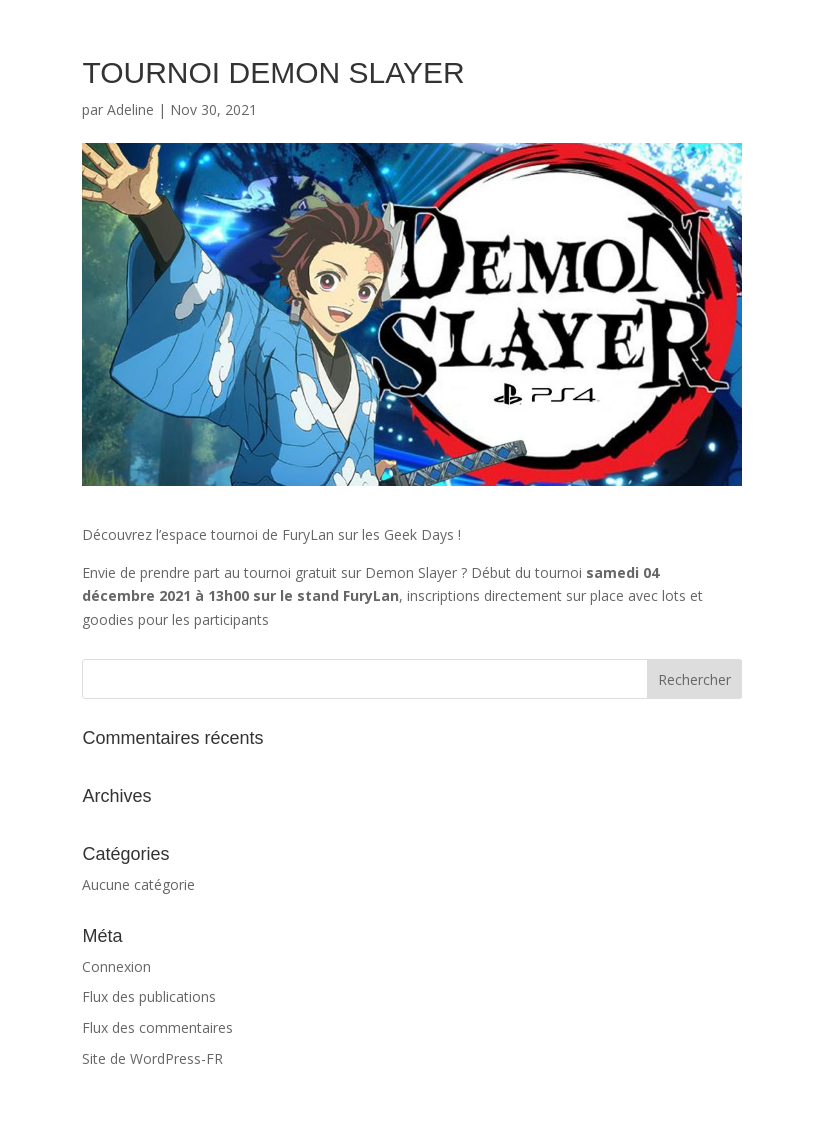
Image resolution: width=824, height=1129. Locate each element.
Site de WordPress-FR (152, 1058)
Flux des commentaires (157, 1027)
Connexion (116, 966)
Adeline (130, 109)
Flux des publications (149, 996)
